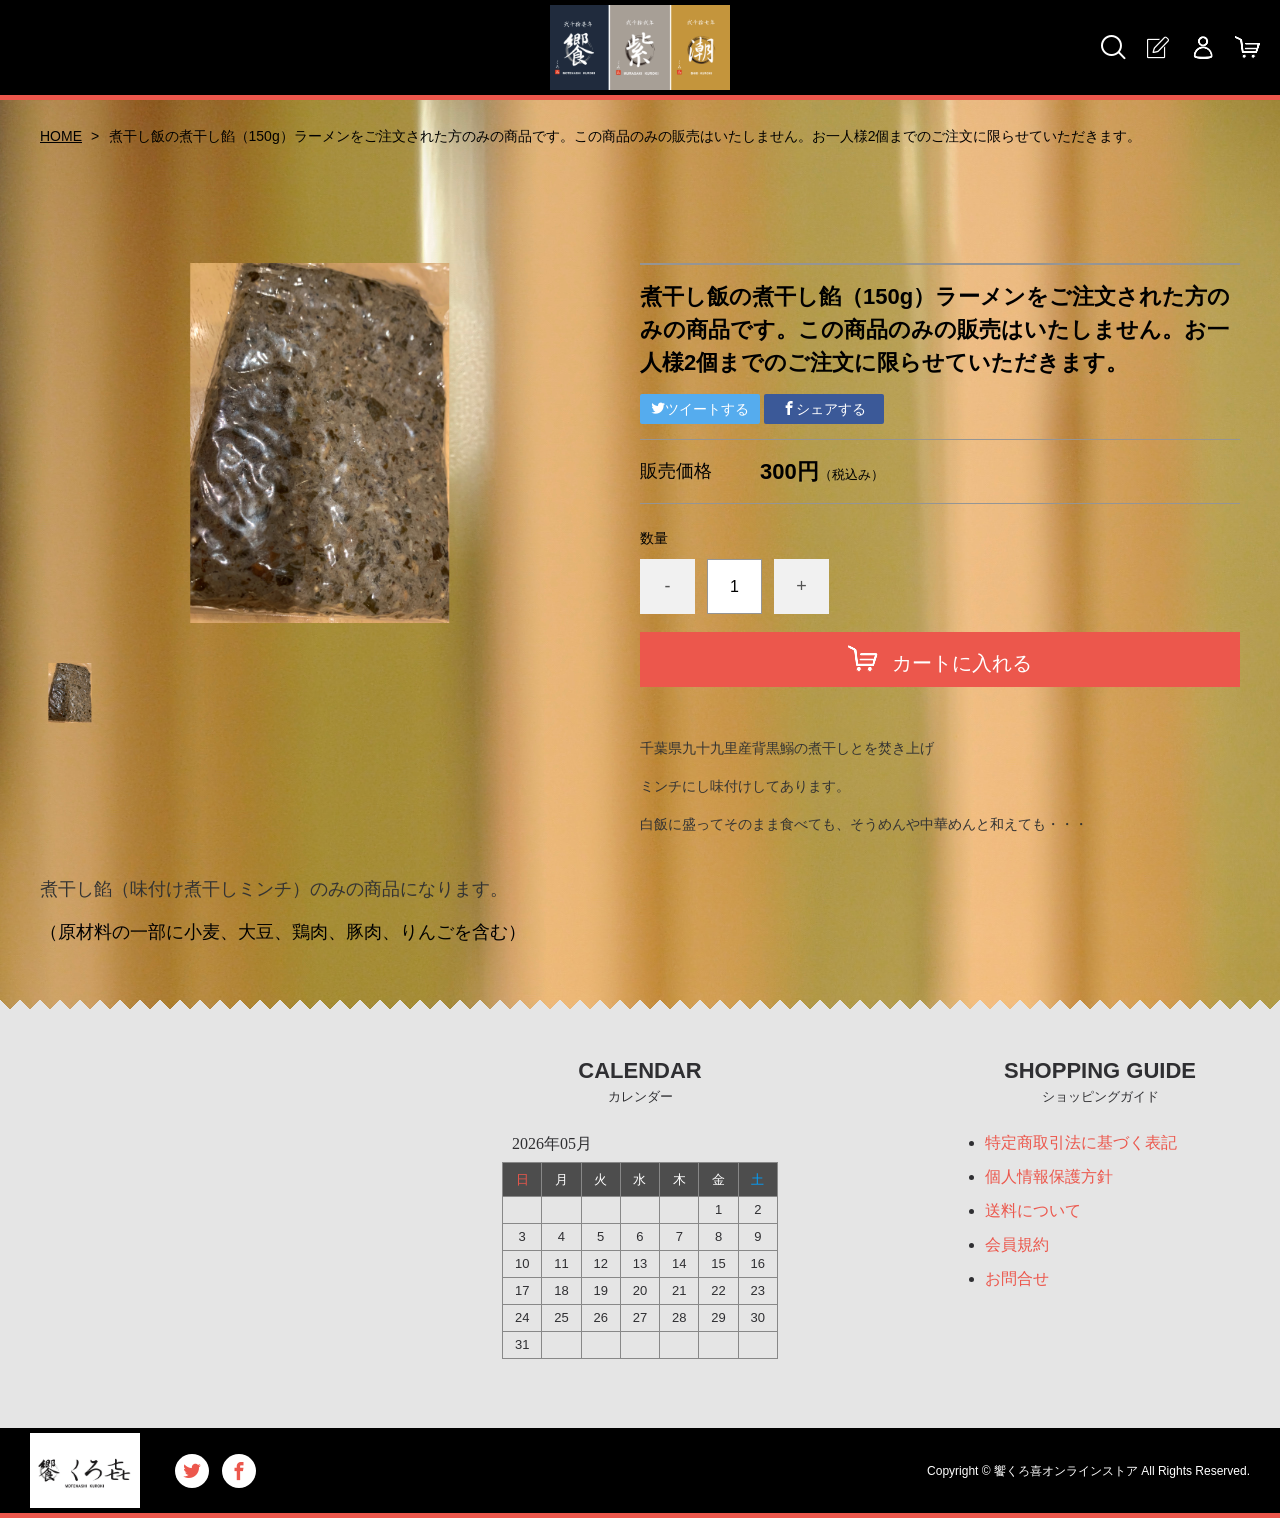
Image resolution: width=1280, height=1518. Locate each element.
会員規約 (1017, 1244)
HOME (61, 136)
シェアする (824, 409)
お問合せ (1017, 1278)
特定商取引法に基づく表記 (1081, 1142)
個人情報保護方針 (1049, 1176)
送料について (1033, 1210)
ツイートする (700, 409)
